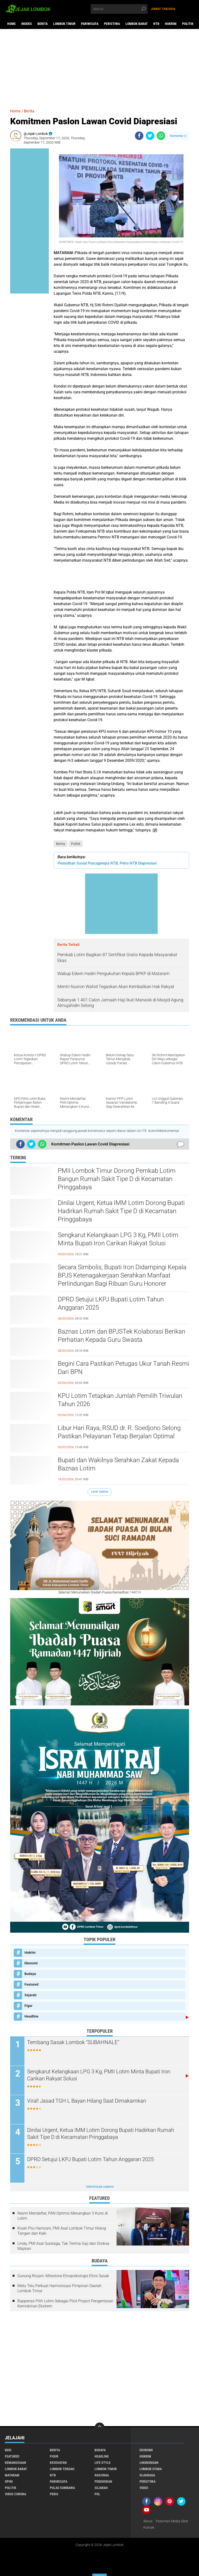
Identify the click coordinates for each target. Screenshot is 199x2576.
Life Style (103, 2463)
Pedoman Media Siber (172, 2521)
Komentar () (178, 136)
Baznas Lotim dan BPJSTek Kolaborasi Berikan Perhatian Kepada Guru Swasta (121, 1335)
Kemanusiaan (15, 2463)
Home (11, 24)
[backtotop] (99, 2427)
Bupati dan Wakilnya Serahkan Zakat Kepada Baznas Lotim (118, 1464)
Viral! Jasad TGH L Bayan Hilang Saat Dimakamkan (86, 2101)
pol (97, 2494)
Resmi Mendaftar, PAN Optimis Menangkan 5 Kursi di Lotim (62, 2216)
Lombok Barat (136, 24)
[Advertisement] (99, 66)
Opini (9, 2481)
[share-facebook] (139, 136)
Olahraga (147, 2475)
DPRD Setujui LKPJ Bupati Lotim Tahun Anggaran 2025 (111, 1303)
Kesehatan (58, 2463)
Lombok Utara (151, 2469)
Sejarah (30, 1995)
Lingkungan (149, 2463)
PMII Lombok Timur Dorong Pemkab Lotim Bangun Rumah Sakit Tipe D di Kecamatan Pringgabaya (117, 1179)
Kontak (148, 2527)
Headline (31, 2016)
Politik (187, 24)
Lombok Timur (64, 24)
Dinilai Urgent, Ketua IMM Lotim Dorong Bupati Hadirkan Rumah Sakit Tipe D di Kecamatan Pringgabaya (121, 1211)
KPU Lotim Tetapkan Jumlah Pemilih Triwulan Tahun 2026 (120, 1400)
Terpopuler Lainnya (100, 2186)
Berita (42, 24)
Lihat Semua (99, 1491)
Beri (8, 2450)
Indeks (26, 24)
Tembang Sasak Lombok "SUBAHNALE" (73, 2042)
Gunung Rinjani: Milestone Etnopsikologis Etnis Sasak (63, 2276)
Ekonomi (31, 1963)
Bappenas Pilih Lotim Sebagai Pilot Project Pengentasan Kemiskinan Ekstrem (65, 2303)
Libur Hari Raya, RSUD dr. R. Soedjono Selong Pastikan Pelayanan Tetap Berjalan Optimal (119, 1432)
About (148, 2521)
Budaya (30, 1974)
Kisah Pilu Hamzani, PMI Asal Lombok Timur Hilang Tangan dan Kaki (61, 2231)
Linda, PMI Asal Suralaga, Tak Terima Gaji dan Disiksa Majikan (63, 2246)
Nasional (102, 2475)
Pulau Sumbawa (62, 2488)
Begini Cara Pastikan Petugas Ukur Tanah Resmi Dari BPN (123, 1367)
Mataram (12, 2475)
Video (144, 2488)
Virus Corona (15, 2494)
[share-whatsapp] (161, 136)
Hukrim (171, 24)
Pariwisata (89, 24)
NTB (156, 24)
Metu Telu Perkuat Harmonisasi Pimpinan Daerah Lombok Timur (59, 2288)
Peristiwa (112, 24)
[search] (119, 9)
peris (54, 2494)
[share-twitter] (150, 136)
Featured (31, 1984)
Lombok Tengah (62, 2469)
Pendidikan (103, 2481)
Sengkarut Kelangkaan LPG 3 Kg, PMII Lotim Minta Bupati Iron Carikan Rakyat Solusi (118, 1239)
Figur (28, 2006)
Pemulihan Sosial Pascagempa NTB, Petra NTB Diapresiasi (107, 863)
